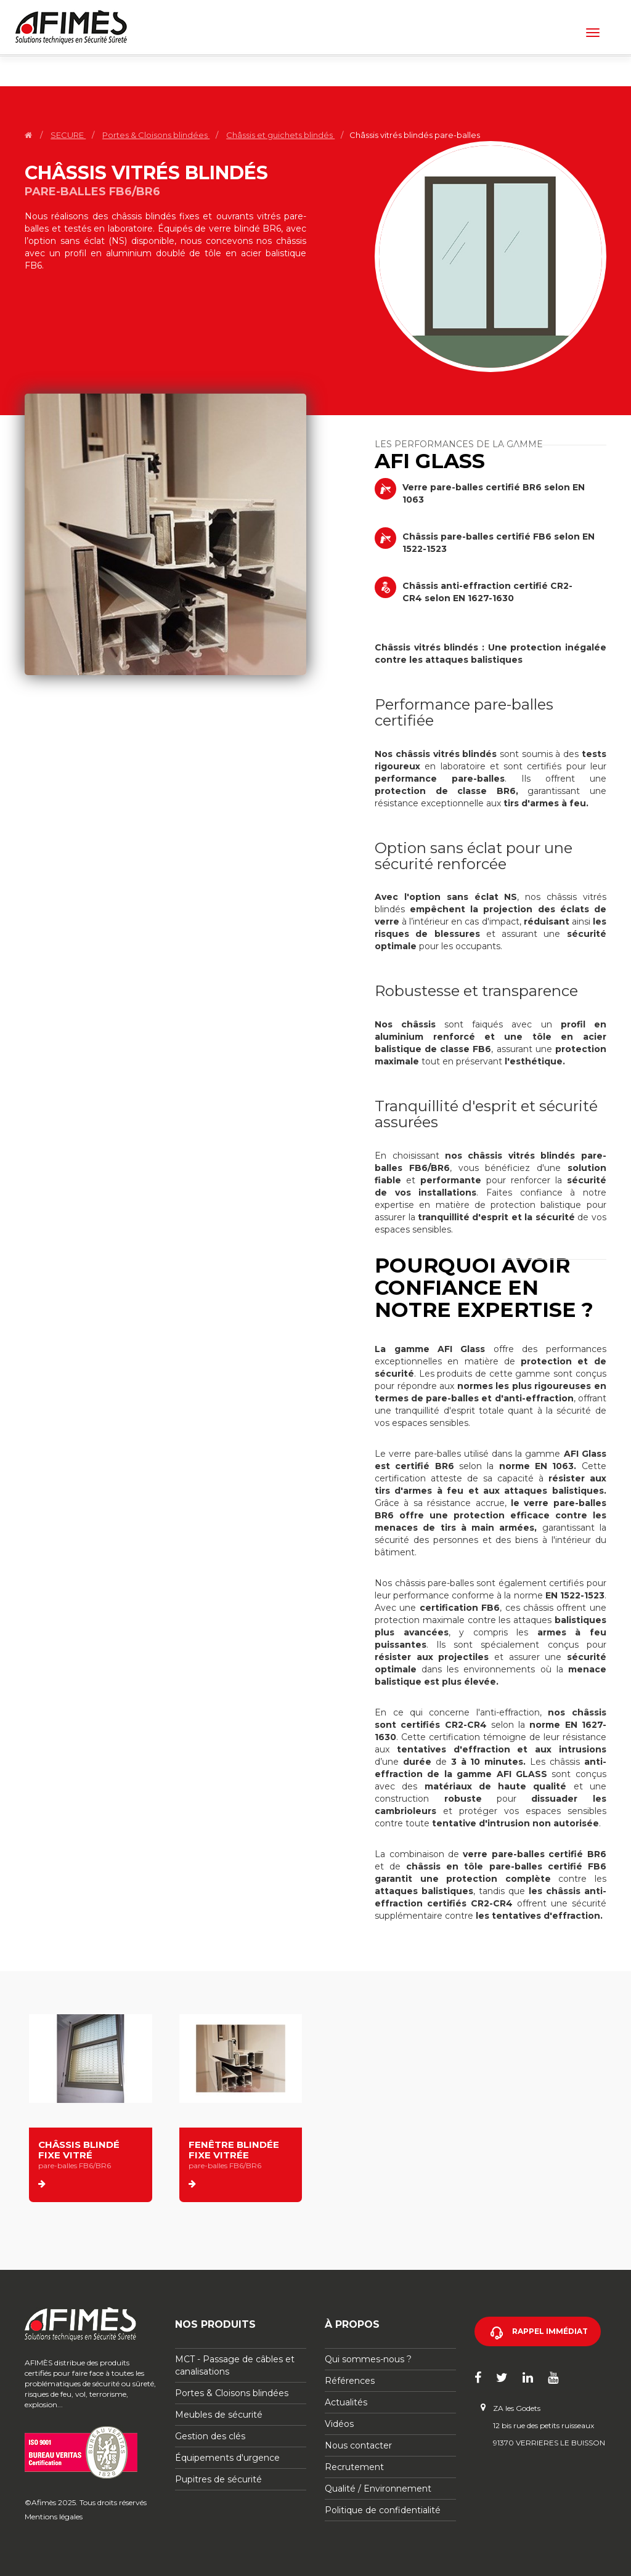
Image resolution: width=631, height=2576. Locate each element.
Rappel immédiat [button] (550, 2331)
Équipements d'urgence (227, 2457)
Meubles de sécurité (219, 2414)
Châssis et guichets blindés (280, 135)
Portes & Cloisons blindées (156, 135)
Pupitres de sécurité (218, 2479)
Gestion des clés (210, 2436)
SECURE (68, 135)
